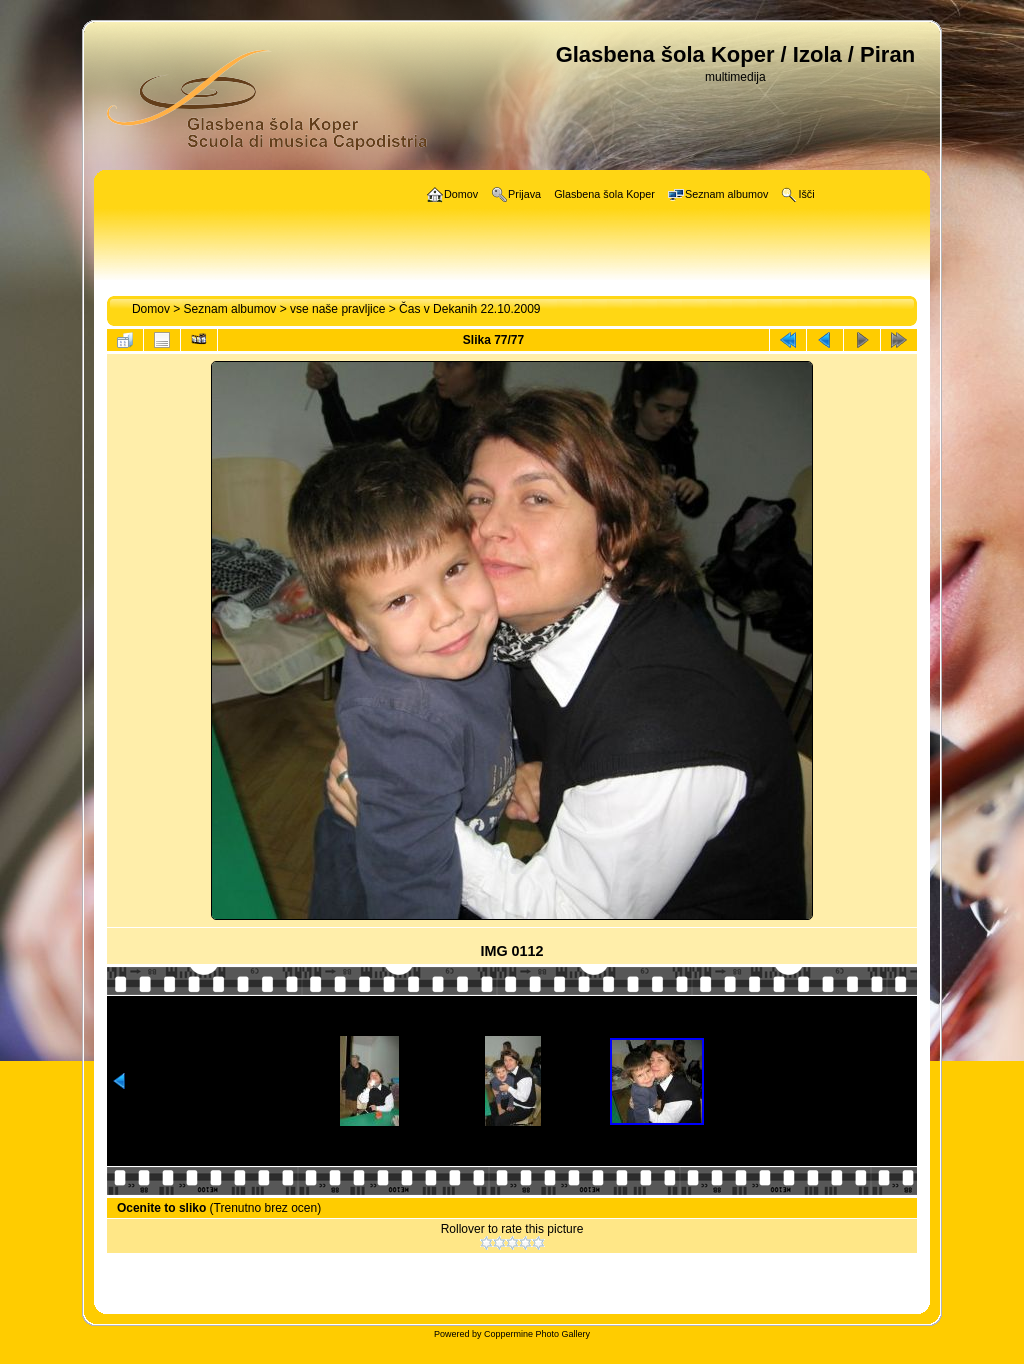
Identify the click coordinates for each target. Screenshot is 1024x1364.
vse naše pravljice (337, 309)
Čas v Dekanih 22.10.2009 (469, 309)
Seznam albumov (230, 309)
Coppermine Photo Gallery (537, 1334)
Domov (151, 309)
